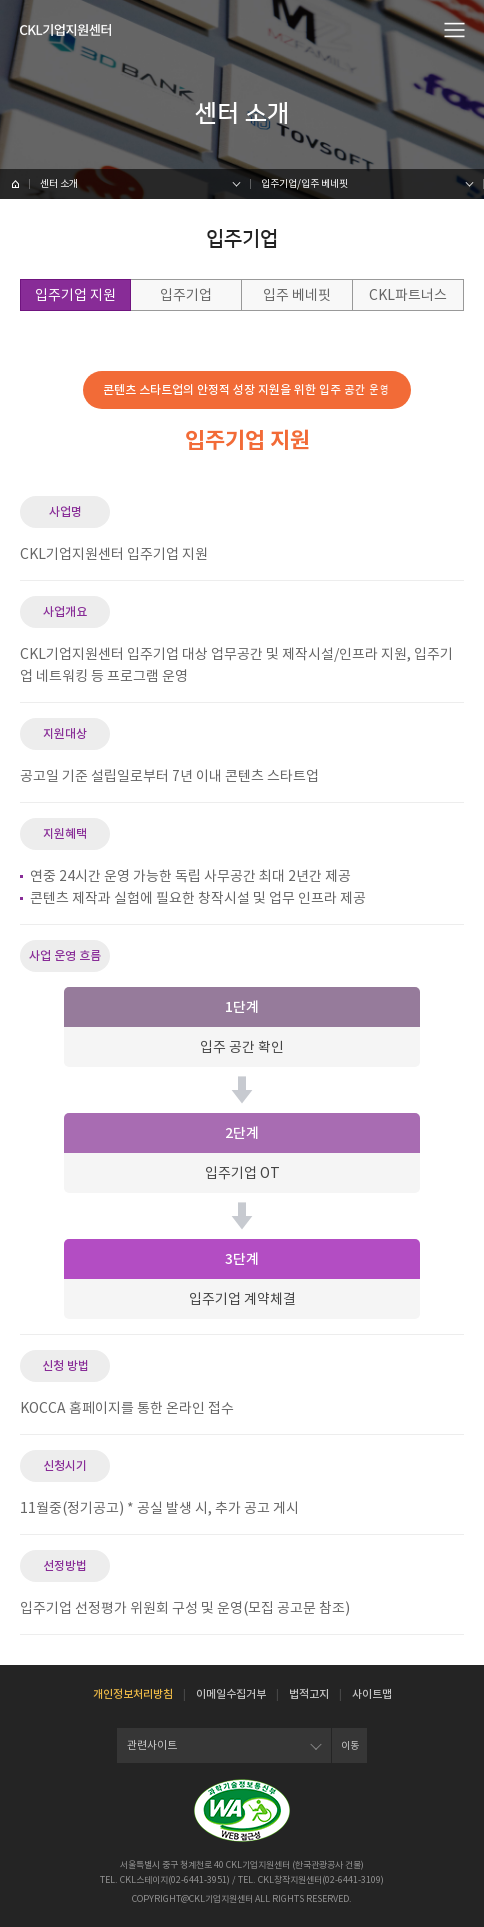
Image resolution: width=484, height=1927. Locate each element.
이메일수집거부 (231, 1694)
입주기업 (186, 295)
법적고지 (309, 1694)
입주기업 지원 (75, 295)
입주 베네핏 (297, 295)
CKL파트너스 (408, 295)
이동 (350, 1745)
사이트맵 (372, 1694)
